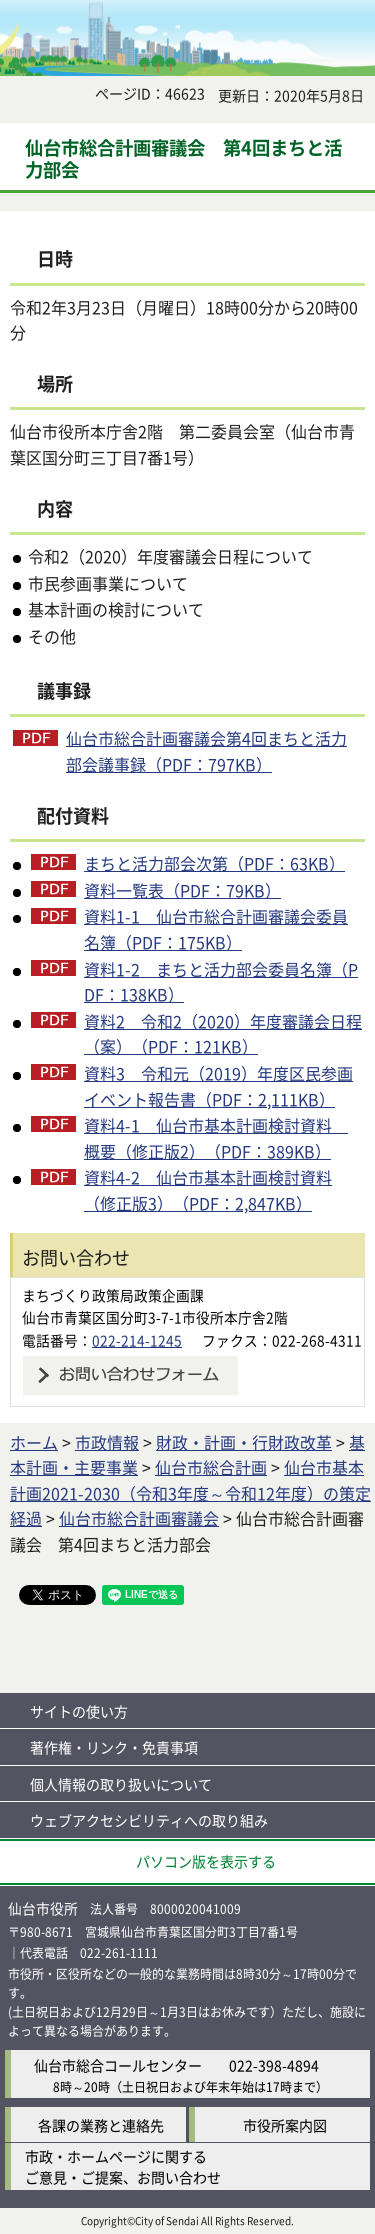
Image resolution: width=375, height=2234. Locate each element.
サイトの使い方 (79, 1711)
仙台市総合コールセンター (118, 2065)
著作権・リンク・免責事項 (114, 1747)
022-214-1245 (137, 1340)
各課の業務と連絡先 (101, 2125)
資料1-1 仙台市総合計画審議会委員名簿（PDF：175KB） (216, 929)
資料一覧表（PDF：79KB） (182, 890)
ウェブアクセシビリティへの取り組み (149, 1820)
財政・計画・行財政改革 (244, 1442)
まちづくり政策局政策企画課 (113, 1295)
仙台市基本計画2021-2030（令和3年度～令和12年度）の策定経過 (190, 1492)
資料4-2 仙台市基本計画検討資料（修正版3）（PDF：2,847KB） (208, 1190)
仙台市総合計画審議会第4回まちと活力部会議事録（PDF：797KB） (206, 751)
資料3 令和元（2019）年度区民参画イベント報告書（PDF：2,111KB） (218, 1086)
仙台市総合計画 (211, 1467)
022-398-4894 (274, 2065)
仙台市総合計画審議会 (139, 1518)
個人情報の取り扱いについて (121, 1784)
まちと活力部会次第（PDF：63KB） (214, 863)
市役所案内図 (285, 2125)
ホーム (34, 1442)
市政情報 (107, 1442)
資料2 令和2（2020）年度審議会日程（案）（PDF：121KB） (223, 1034)
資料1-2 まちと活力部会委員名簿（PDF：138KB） (221, 982)
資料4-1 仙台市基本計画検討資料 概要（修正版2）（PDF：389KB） (216, 1138)
